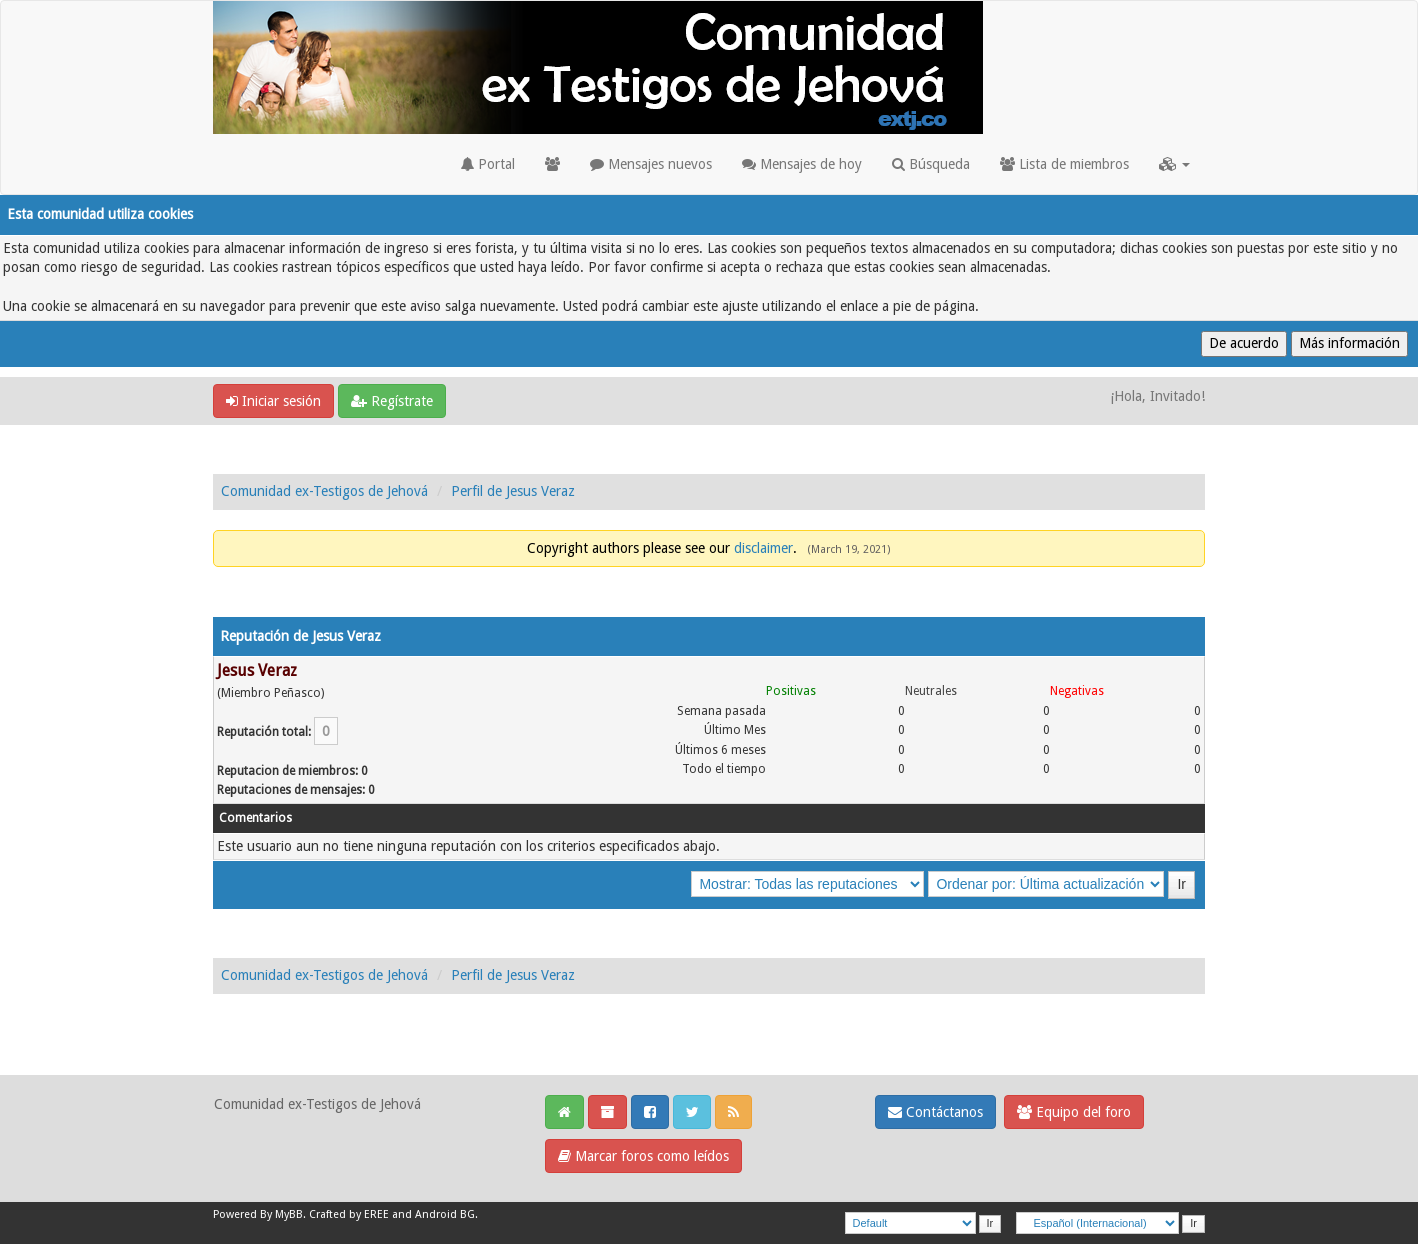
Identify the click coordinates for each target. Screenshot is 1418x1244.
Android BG (445, 1214)
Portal (488, 164)
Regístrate (392, 401)
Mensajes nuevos (651, 164)
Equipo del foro (1074, 1112)
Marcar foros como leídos (643, 1156)
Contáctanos (935, 1112)
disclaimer (763, 548)
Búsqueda (931, 164)
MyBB (289, 1214)
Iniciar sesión (273, 401)
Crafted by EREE (349, 1214)
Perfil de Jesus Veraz (513, 491)
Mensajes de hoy (802, 164)
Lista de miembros (1064, 164)
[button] (1174, 164)
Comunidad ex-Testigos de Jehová (324, 491)
